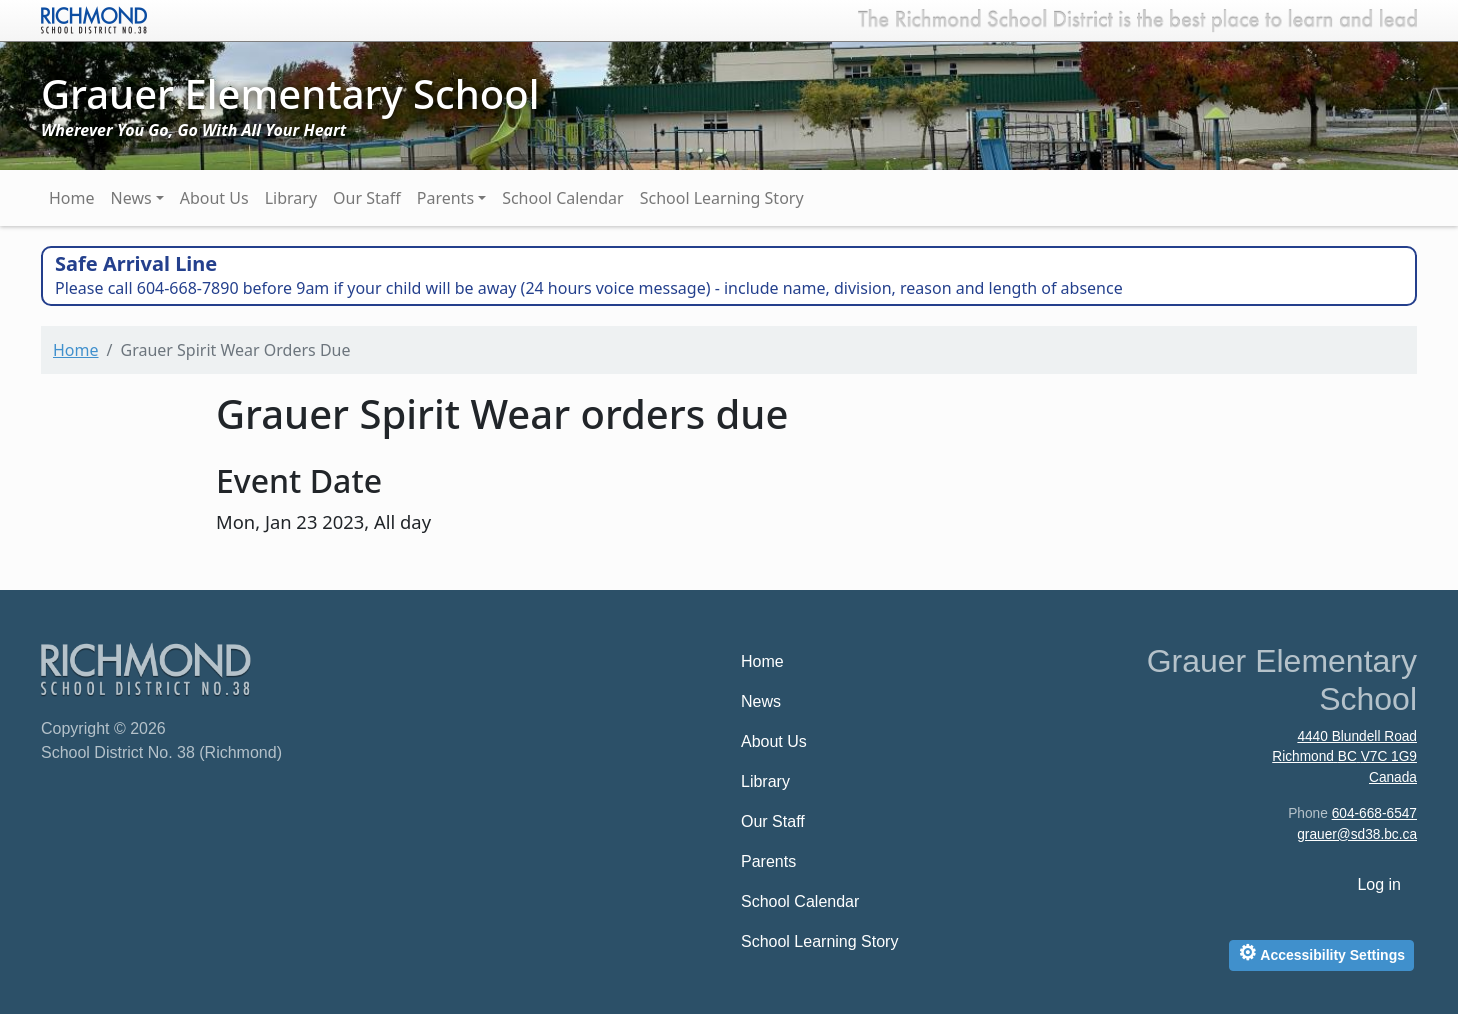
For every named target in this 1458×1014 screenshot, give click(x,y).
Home (72, 198)
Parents (445, 198)
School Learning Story (722, 198)
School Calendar (563, 198)
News (131, 198)
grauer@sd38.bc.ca (1357, 834)
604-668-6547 (1374, 813)
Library (291, 198)
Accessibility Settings (1321, 952)
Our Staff (367, 198)
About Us (214, 198)
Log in (1379, 884)
